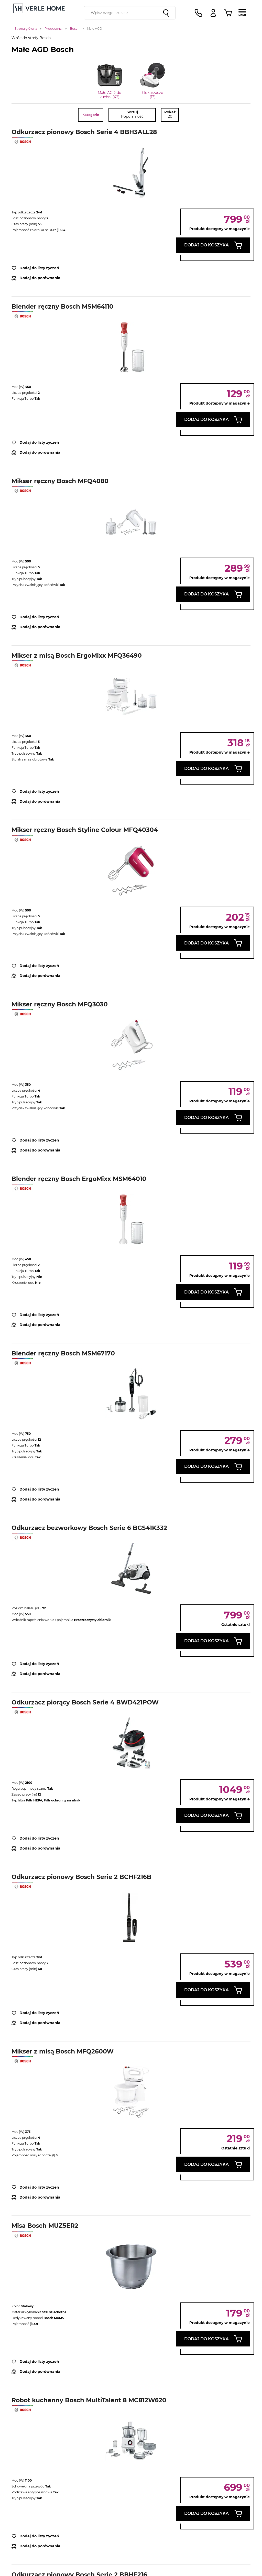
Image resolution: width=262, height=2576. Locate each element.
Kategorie (90, 115)
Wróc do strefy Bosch (31, 38)
